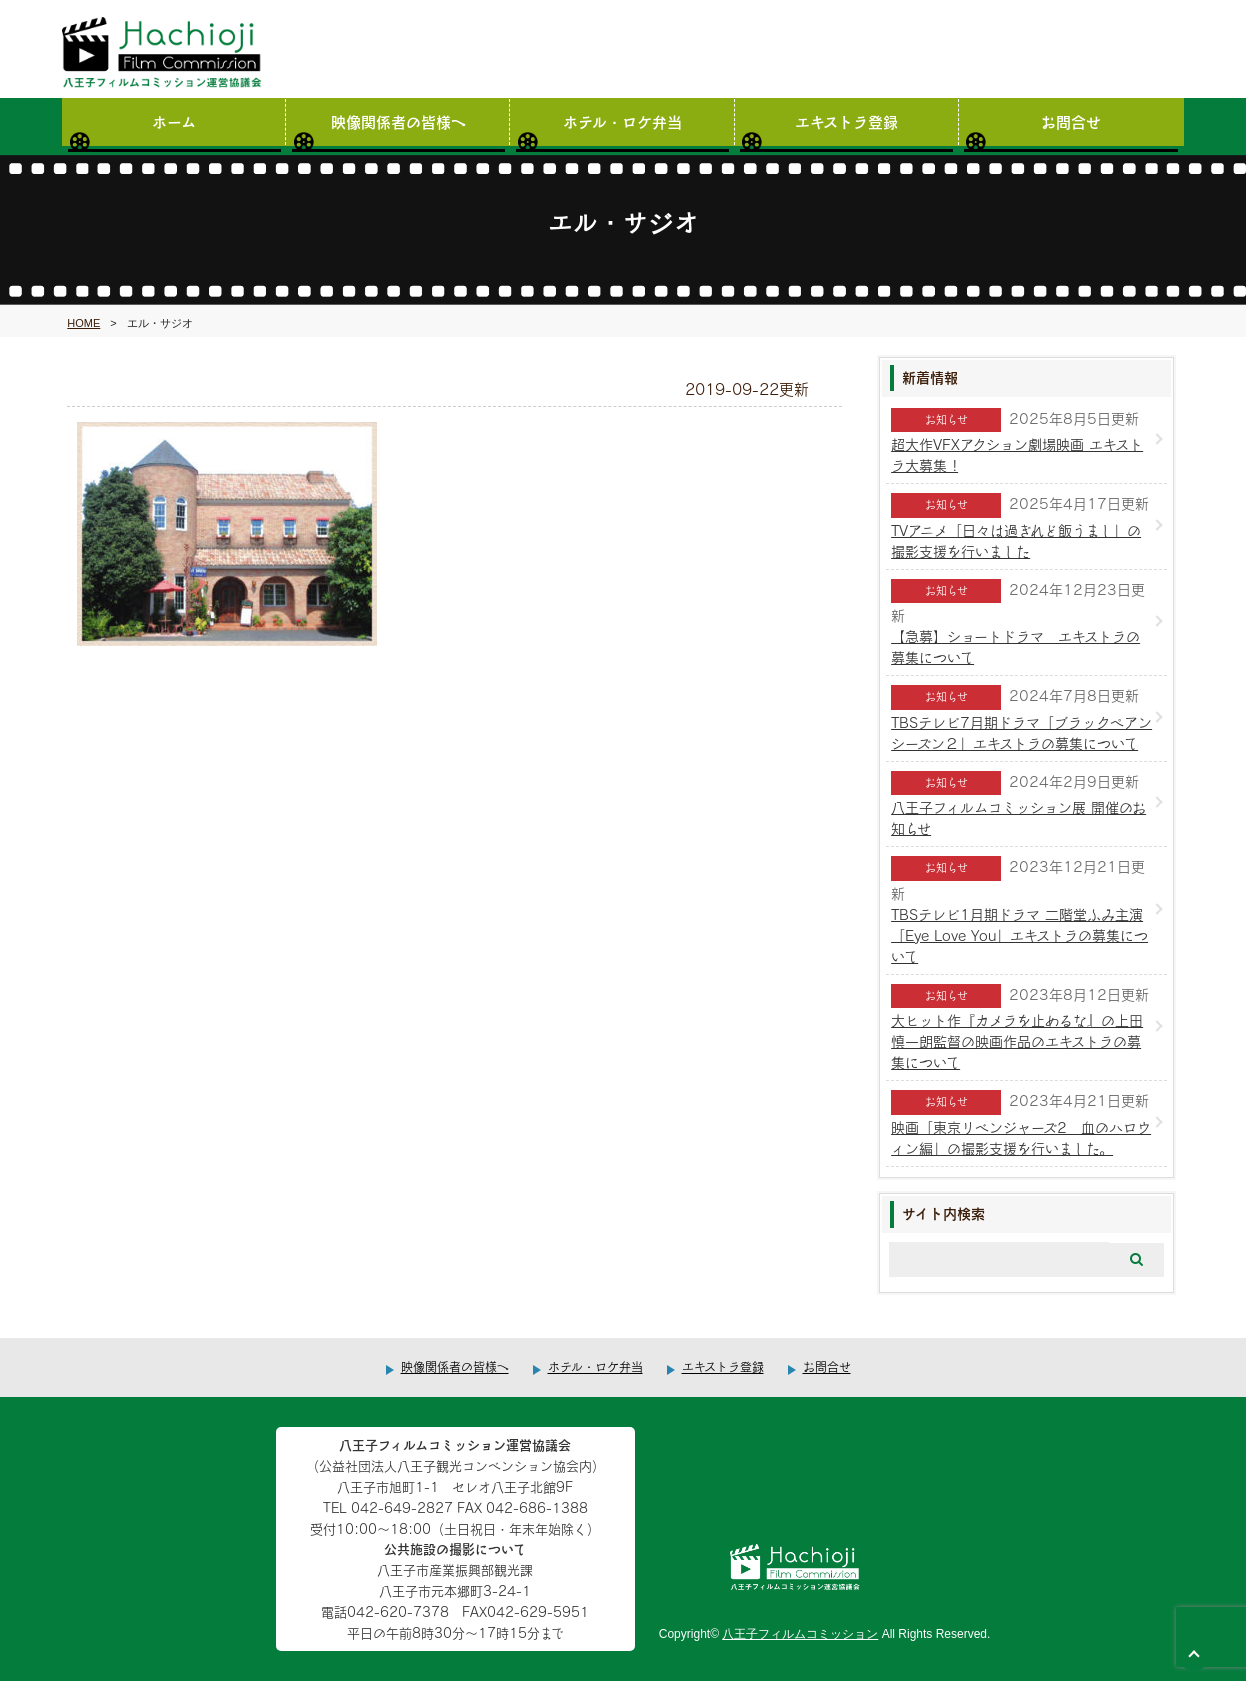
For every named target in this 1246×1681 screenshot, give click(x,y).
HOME (83, 323)
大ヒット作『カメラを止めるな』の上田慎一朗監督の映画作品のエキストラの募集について (1017, 1041)
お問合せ (1071, 121)
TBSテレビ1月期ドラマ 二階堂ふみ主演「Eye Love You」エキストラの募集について (1019, 935)
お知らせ (946, 419)
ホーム (174, 121)
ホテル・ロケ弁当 (622, 121)
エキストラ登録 (846, 121)
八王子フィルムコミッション (800, 1634)
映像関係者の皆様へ (398, 121)
